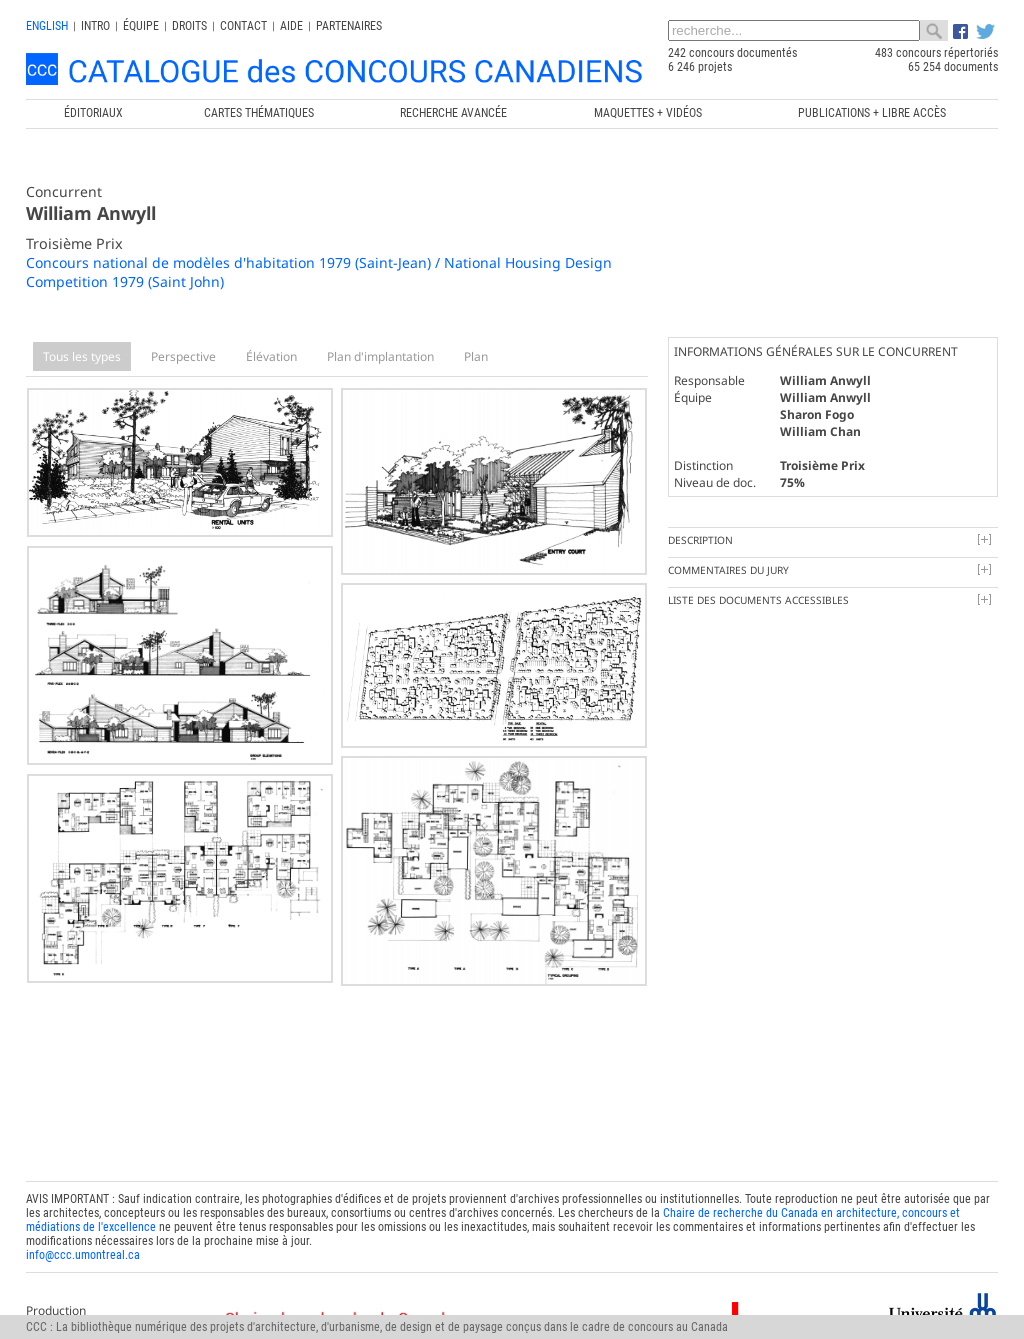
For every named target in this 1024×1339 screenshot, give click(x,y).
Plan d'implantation (380, 356)
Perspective (183, 356)
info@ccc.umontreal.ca (83, 1245)
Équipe (141, 26)
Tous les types (82, 356)
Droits (189, 26)
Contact (243, 26)
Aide (291, 26)
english (47, 26)
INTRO (95, 26)
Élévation (271, 356)
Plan (476, 356)
